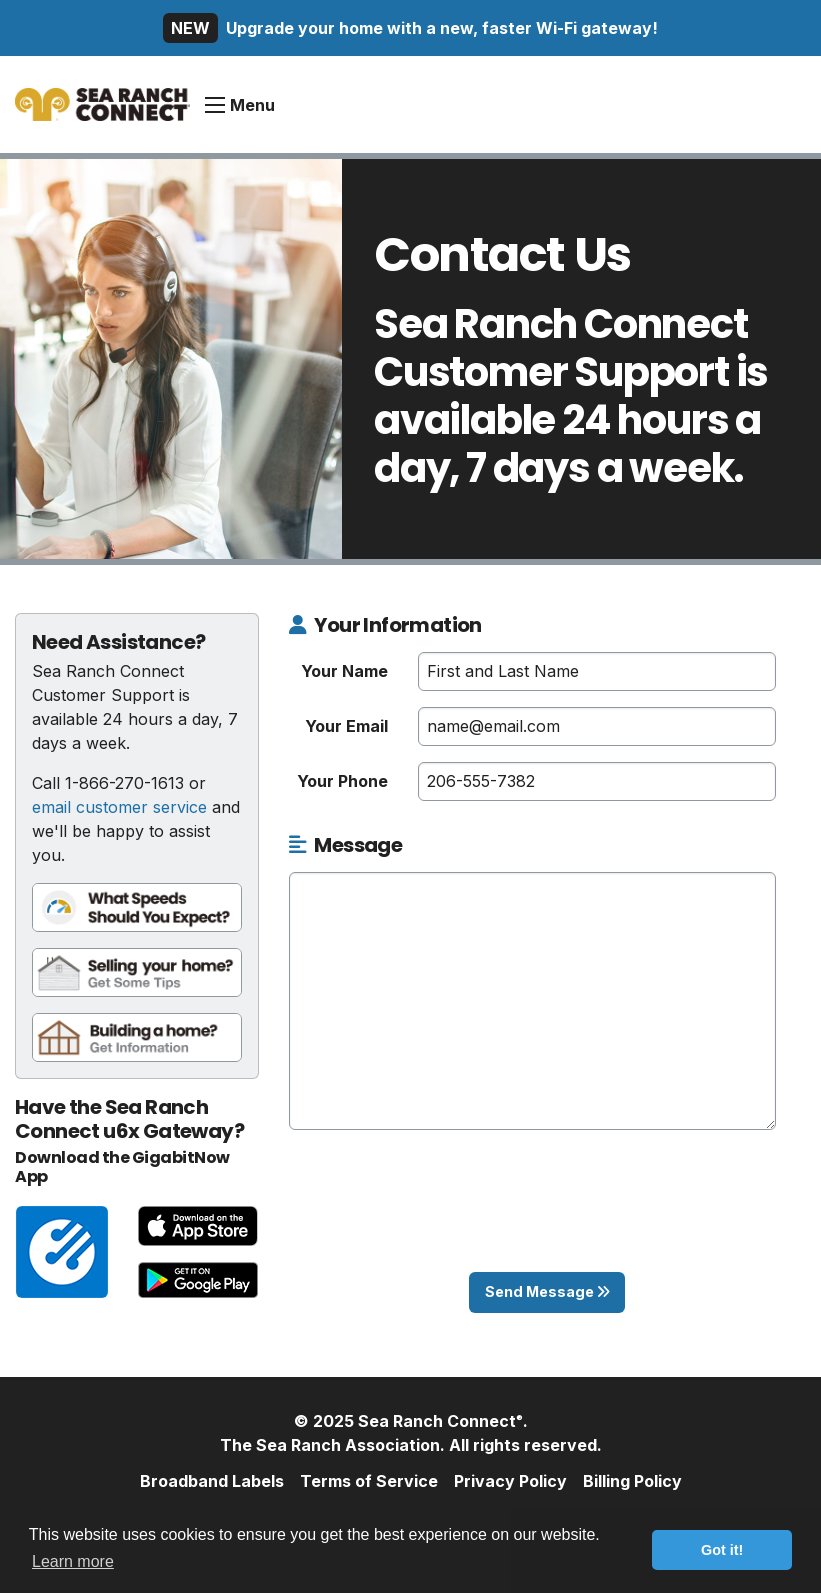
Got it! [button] (722, 1550)
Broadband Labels (212, 1481)
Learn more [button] (73, 1561)
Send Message (547, 1291)
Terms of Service (369, 1481)
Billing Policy (632, 1481)
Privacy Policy (510, 1481)
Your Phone (342, 781)
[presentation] (547, 1217)
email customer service (119, 807)
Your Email (346, 726)
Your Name (344, 671)
